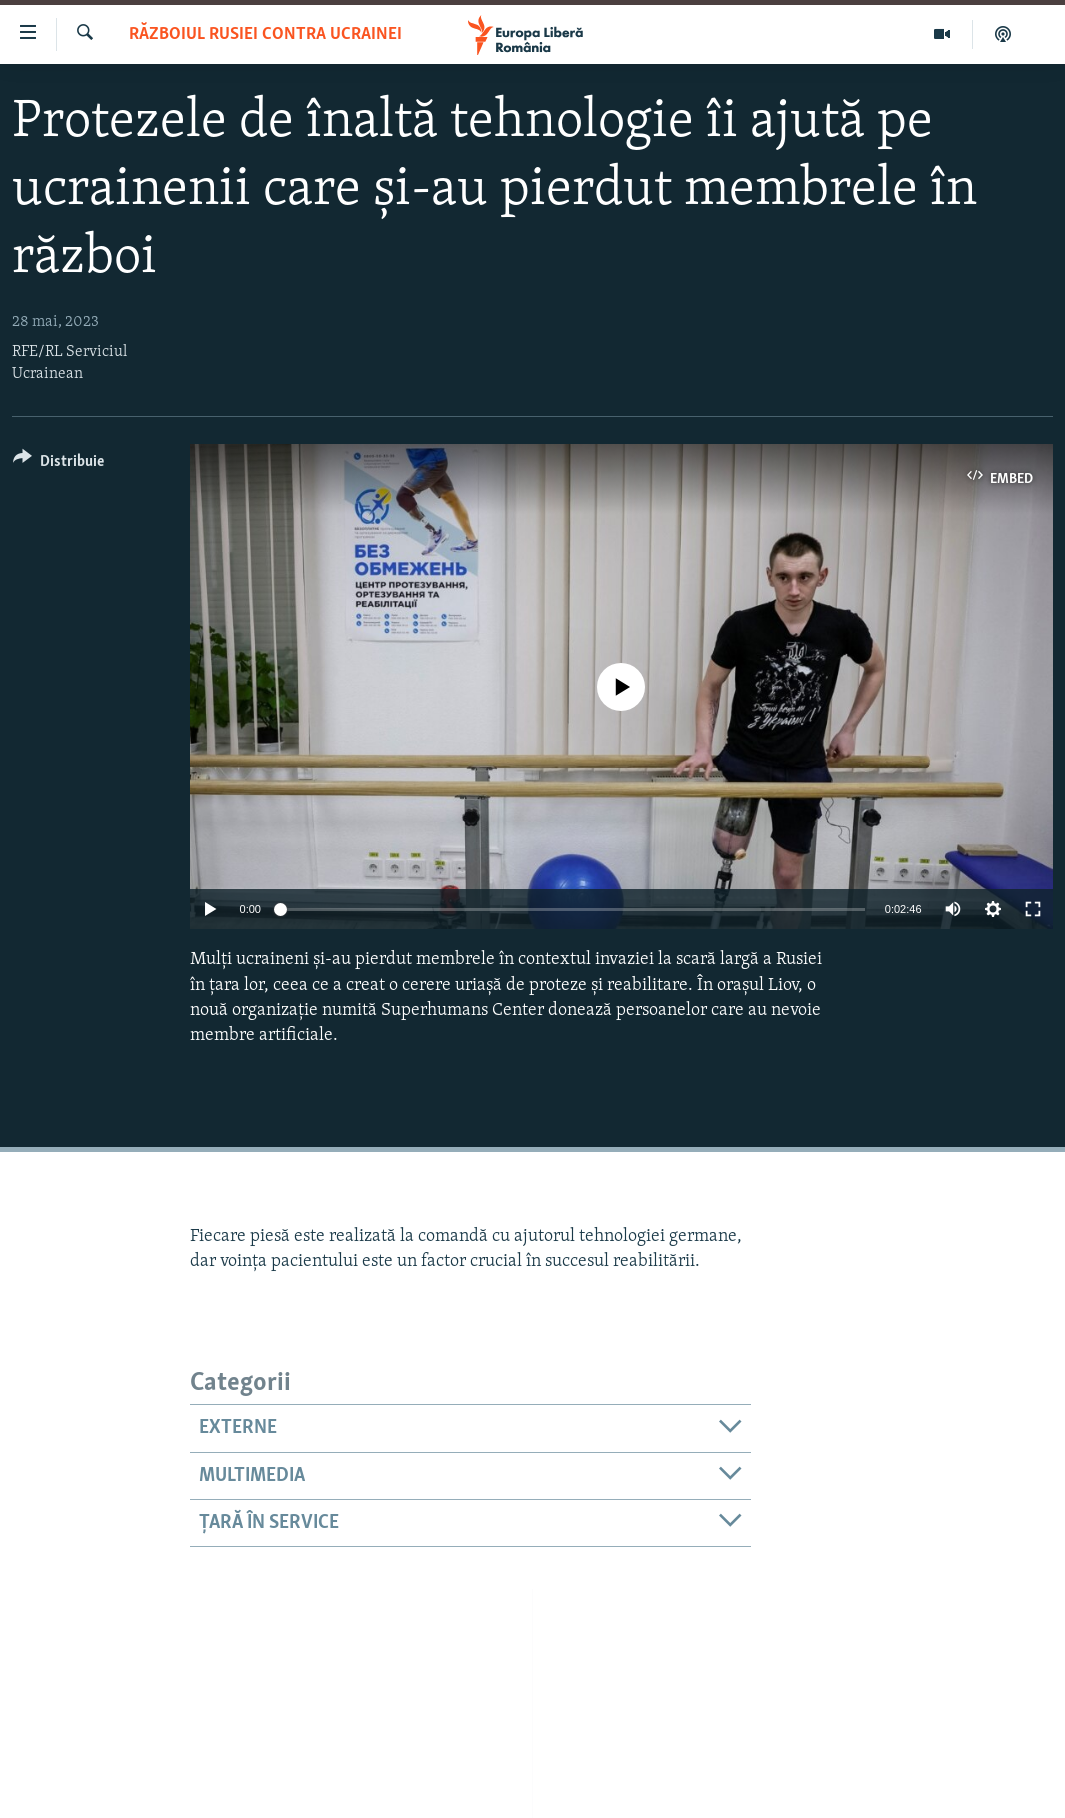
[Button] (58, 464)
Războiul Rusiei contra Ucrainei (265, 34)
